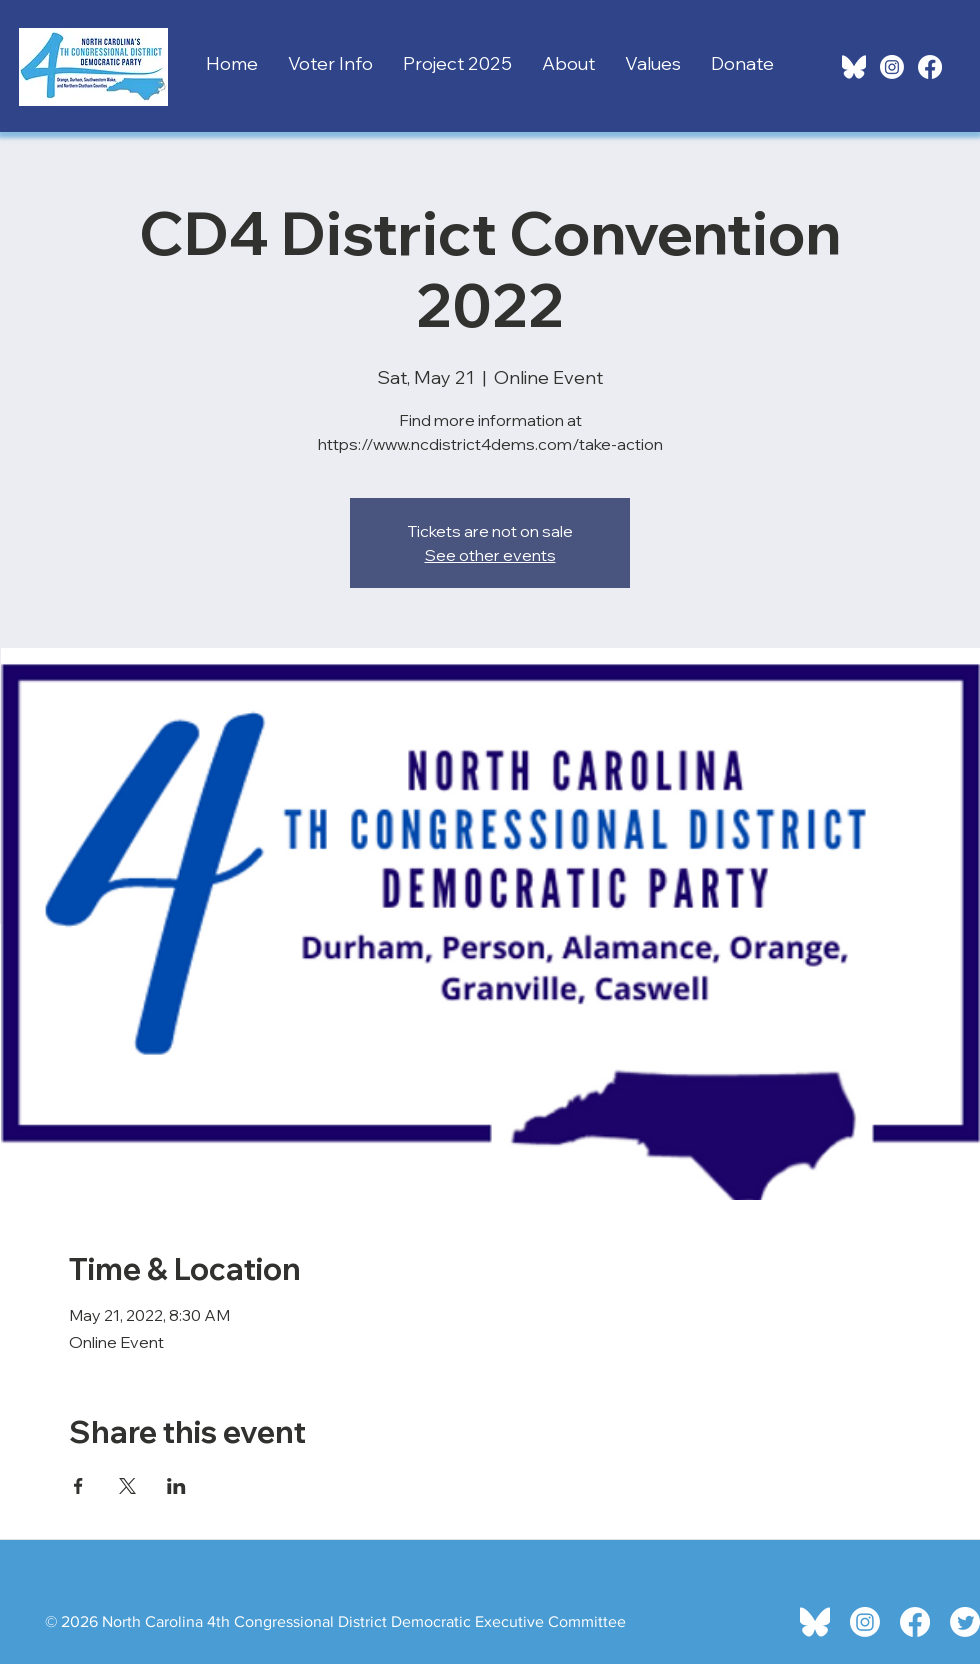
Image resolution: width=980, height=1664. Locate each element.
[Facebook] (930, 67)
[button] (330, 59)
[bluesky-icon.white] (854, 67)
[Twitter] (965, 1622)
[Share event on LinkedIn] (176, 1486)
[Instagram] (892, 67)
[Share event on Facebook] (78, 1486)
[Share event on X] (127, 1486)
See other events (490, 555)
